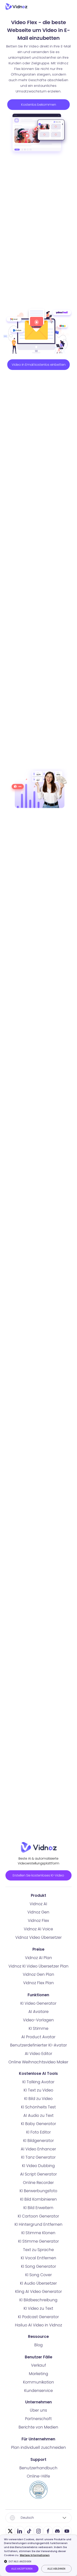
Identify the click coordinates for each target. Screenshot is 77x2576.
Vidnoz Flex (38, 1920)
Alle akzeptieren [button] (21, 2568)
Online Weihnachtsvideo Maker (38, 2062)
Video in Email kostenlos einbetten (39, 364)
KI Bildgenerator (38, 2140)
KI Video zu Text (38, 2308)
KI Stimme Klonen (38, 2233)
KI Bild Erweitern (38, 2207)
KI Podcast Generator (38, 2317)
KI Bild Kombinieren (38, 2199)
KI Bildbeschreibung (38, 2300)
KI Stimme (38, 2028)
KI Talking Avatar (38, 2082)
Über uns (38, 2410)
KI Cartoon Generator (38, 2216)
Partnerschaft (38, 2418)
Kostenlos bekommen (38, 104)
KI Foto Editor (38, 2132)
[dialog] (38, 2555)
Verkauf (38, 2365)
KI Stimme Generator (38, 2241)
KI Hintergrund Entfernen (38, 2224)
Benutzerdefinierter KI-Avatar (38, 2045)
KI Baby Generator (38, 2123)
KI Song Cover (38, 2275)
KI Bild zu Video (38, 2098)
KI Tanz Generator (38, 2157)
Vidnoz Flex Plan (38, 1983)
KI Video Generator (38, 2003)
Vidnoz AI (38, 1904)
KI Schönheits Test (38, 2107)
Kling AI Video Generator (38, 2291)
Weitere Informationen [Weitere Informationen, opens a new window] (35, 2555)
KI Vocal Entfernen (38, 2258)
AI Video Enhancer (38, 2149)
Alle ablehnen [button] (56, 2568)
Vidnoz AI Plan (38, 1957)
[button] (38, 2561)
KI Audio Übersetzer (38, 2283)
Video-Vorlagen (38, 2020)
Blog (38, 2345)
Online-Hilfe (38, 2476)
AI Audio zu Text (38, 2115)
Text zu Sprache (38, 2249)
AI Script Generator (38, 2174)
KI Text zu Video (38, 2090)
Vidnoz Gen (38, 1912)
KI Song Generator (38, 2266)
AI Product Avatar (38, 2037)
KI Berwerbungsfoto (38, 2191)
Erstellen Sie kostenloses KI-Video (38, 1875)
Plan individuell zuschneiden (38, 2447)
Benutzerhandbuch (38, 2468)
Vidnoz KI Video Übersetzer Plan (38, 1966)
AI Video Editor (38, 2053)
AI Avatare (38, 2011)
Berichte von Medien (38, 2427)
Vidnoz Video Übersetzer (38, 1937)
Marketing (38, 2373)
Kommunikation (38, 2382)
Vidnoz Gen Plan (38, 1974)
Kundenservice (38, 2390)
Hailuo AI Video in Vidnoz (38, 2325)
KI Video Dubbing (38, 2165)
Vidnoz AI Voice (38, 1929)
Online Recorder (38, 2182)
